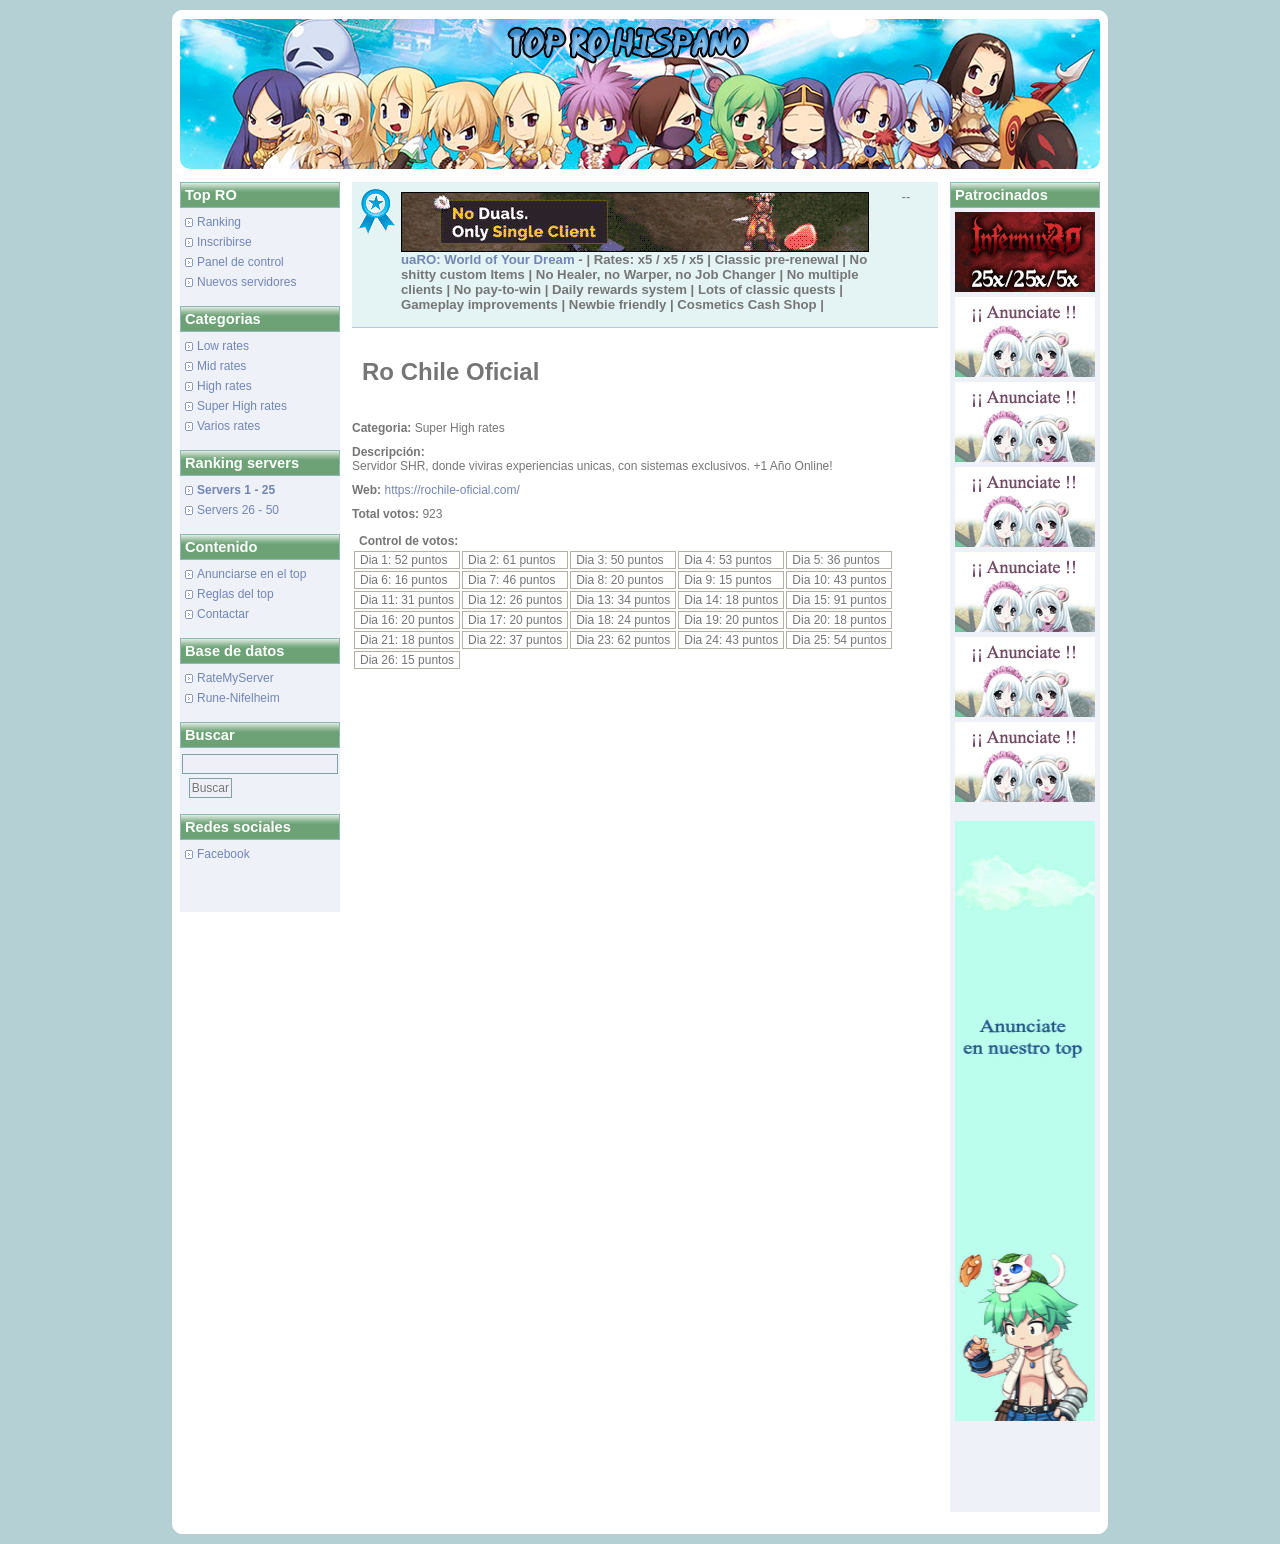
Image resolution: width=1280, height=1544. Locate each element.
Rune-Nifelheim (238, 698)
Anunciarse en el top (251, 574)
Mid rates (221, 366)
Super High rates (242, 406)
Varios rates (228, 426)
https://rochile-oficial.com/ (451, 490)
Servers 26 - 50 (238, 510)
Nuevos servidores (246, 282)
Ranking (219, 222)
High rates (224, 386)
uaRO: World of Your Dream (488, 259)
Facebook (223, 854)
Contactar (223, 614)
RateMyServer (235, 678)
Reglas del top (235, 594)
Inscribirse (224, 242)
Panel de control (240, 262)
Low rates (223, 346)
